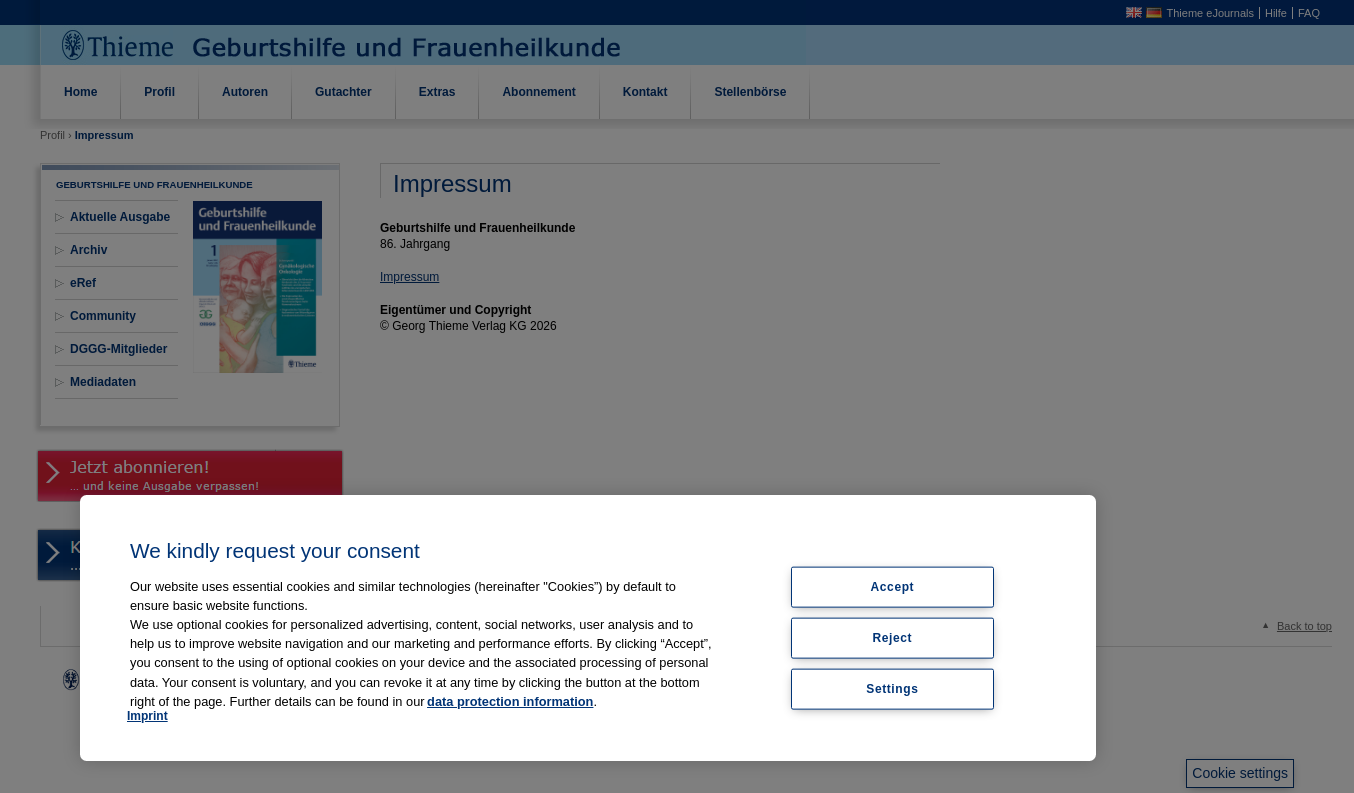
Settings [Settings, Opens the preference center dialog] (892, 688)
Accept (893, 587)
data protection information (510, 701)
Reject (893, 637)
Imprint (147, 716)
